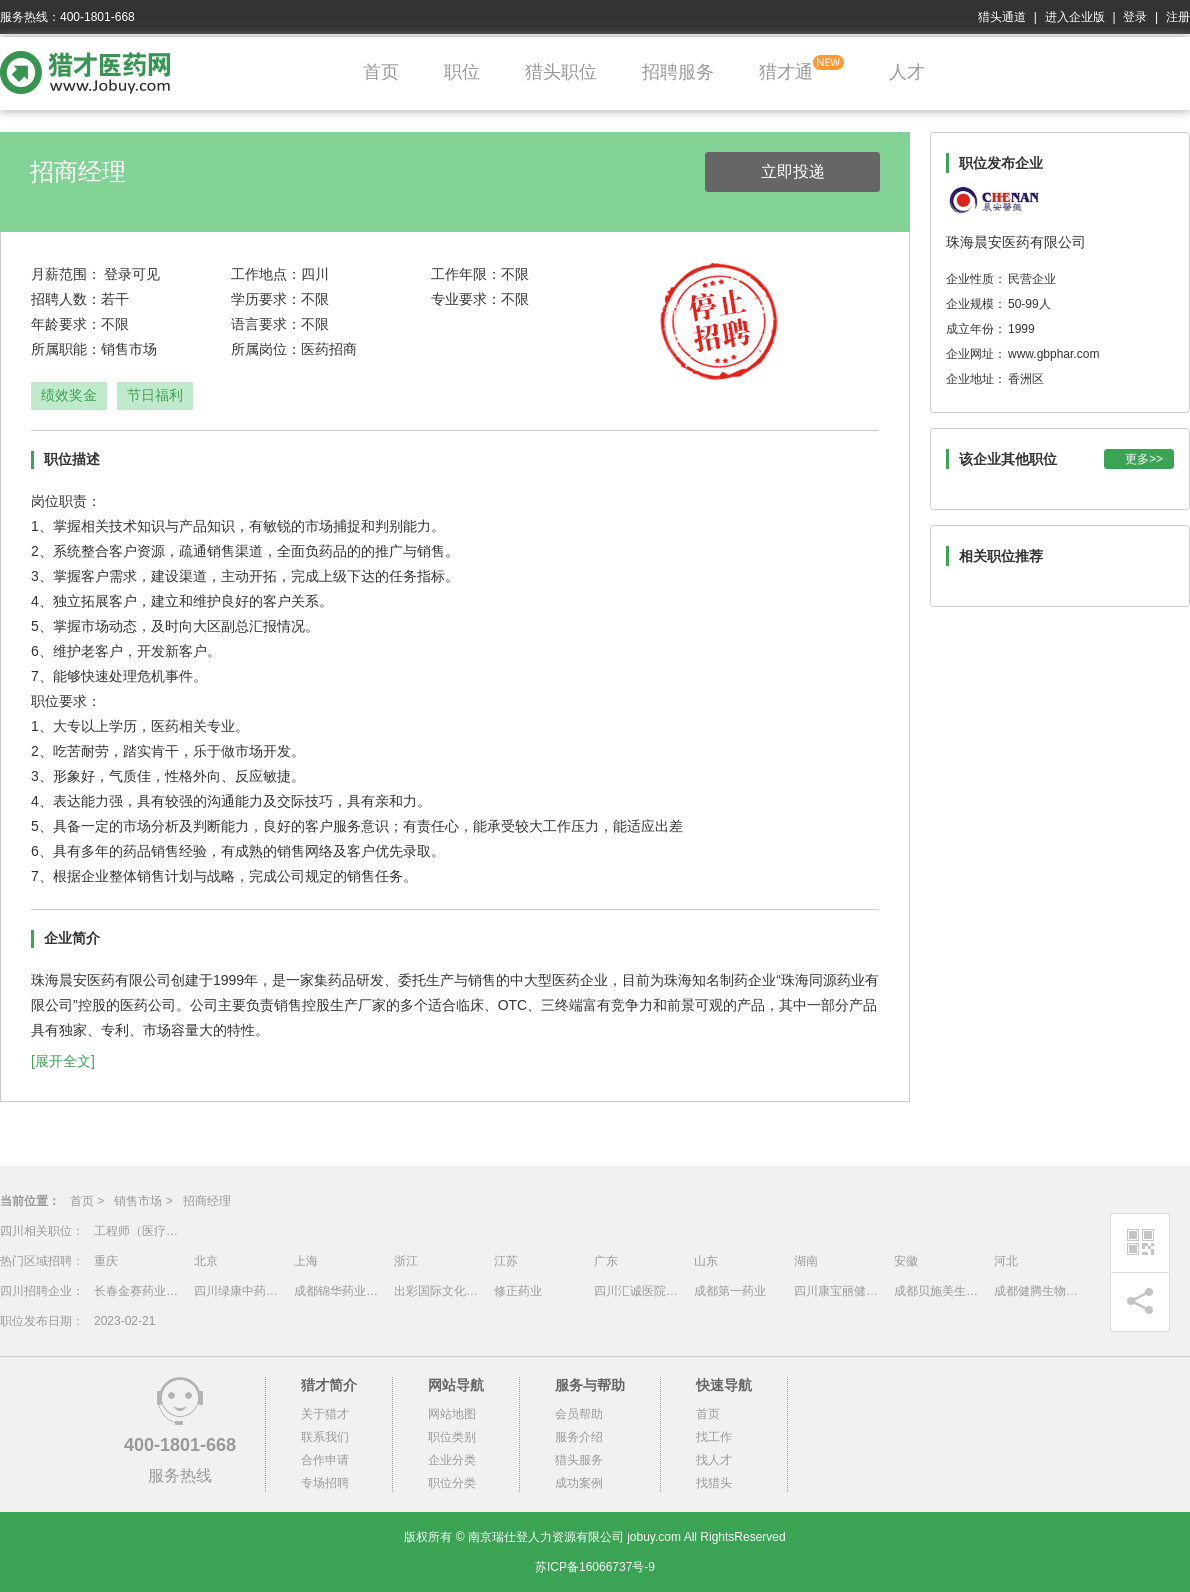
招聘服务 (678, 72)
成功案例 (579, 1483)
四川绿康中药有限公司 (239, 1291)
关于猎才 (325, 1414)
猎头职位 (561, 72)
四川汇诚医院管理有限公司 (639, 1291)
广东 (606, 1261)
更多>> (1144, 459)
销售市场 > (143, 1201)
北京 (206, 1261)
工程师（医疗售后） (139, 1231)
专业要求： (466, 299)
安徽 (906, 1261)
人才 (907, 72)
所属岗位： (266, 349)
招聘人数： (66, 299)
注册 (1178, 17)
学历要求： (266, 299)
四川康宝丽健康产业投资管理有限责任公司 (839, 1291)
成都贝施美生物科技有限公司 (939, 1291)
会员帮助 (579, 1414)
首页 (381, 72)
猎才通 (786, 72)
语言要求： (266, 324)
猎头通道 (1002, 17)
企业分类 (452, 1460)
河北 (1006, 1261)
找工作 (714, 1437)
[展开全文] (63, 1061)
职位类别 (452, 1437)
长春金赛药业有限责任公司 (139, 1291)
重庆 (106, 1261)
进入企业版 (1075, 17)
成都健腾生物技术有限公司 (1039, 1291)
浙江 (406, 1261)
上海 (306, 1261)
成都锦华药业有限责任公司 (339, 1291)
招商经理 (207, 1201)
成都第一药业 (730, 1291)
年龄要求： (66, 324)
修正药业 (518, 1291)
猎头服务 (579, 1460)
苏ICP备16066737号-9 (595, 1567)
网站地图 (452, 1414)
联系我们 (325, 1437)
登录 (1135, 17)
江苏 (506, 1261)
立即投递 (793, 171)
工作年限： (466, 274)
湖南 (806, 1261)
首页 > (87, 1201)
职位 (462, 72)
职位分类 (452, 1483)
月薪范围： (66, 274)
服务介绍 (579, 1437)
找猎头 (714, 1483)
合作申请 (325, 1460)
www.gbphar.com (1053, 354)
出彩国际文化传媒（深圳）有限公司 (439, 1291)
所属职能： (66, 349)
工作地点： (266, 274)
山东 (706, 1261)
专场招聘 (325, 1483)
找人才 (714, 1460)
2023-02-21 (124, 1321)
